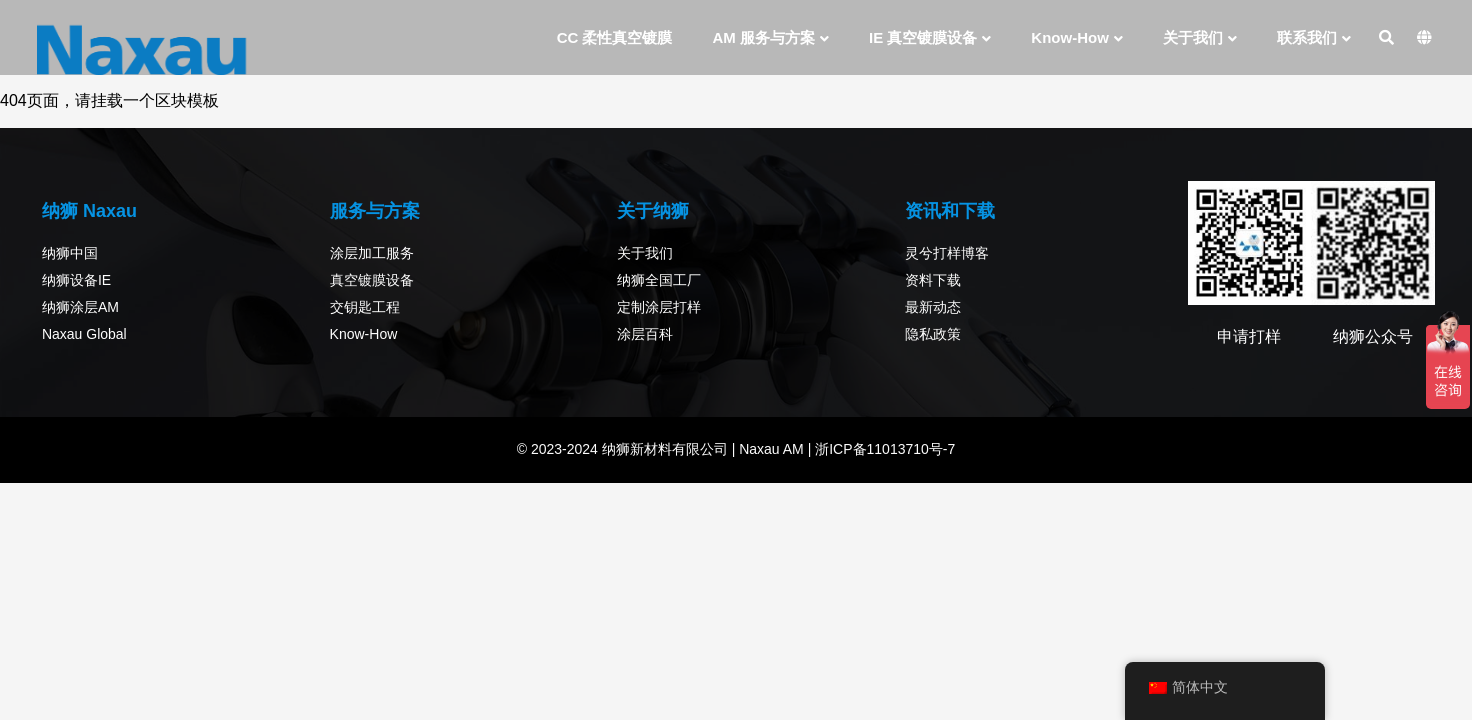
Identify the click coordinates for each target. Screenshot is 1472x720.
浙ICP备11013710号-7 (883, 449)
